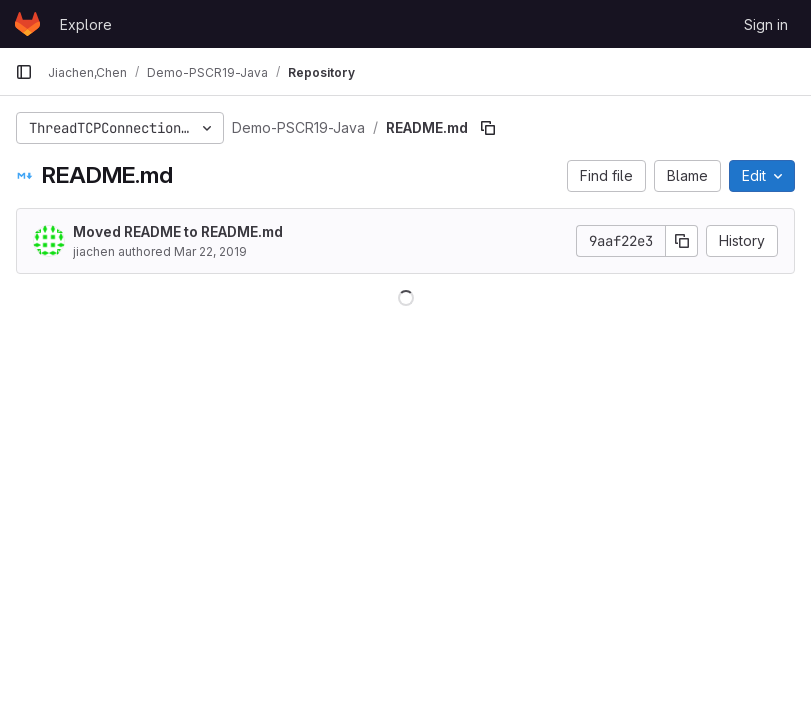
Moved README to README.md (178, 231)
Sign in (766, 24)
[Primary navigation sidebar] (24, 72)
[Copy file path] (488, 128)
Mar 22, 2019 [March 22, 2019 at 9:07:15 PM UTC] (210, 251)
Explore (86, 24)
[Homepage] (27, 24)
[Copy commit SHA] (682, 241)
